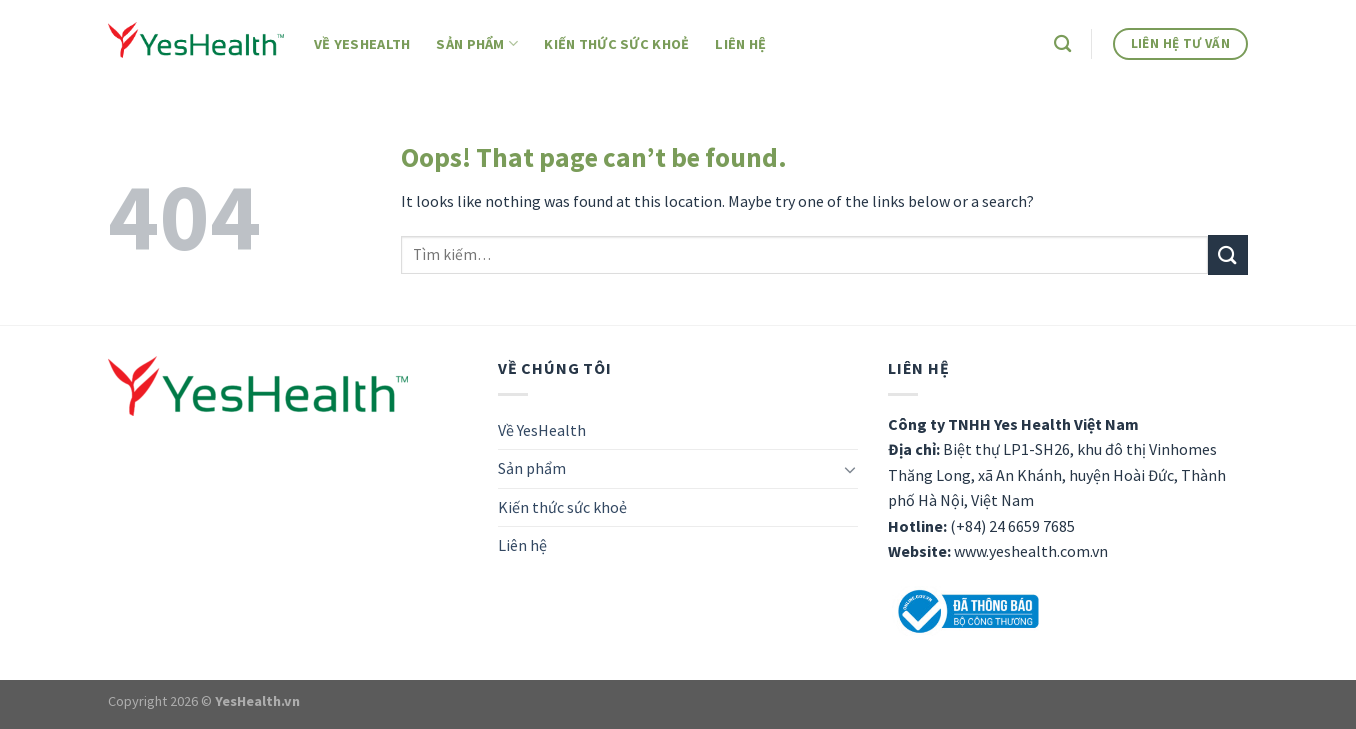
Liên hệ (740, 44)
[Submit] (1228, 254)
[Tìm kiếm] (1062, 44)
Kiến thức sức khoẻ (616, 44)
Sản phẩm (477, 43)
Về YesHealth (362, 44)
